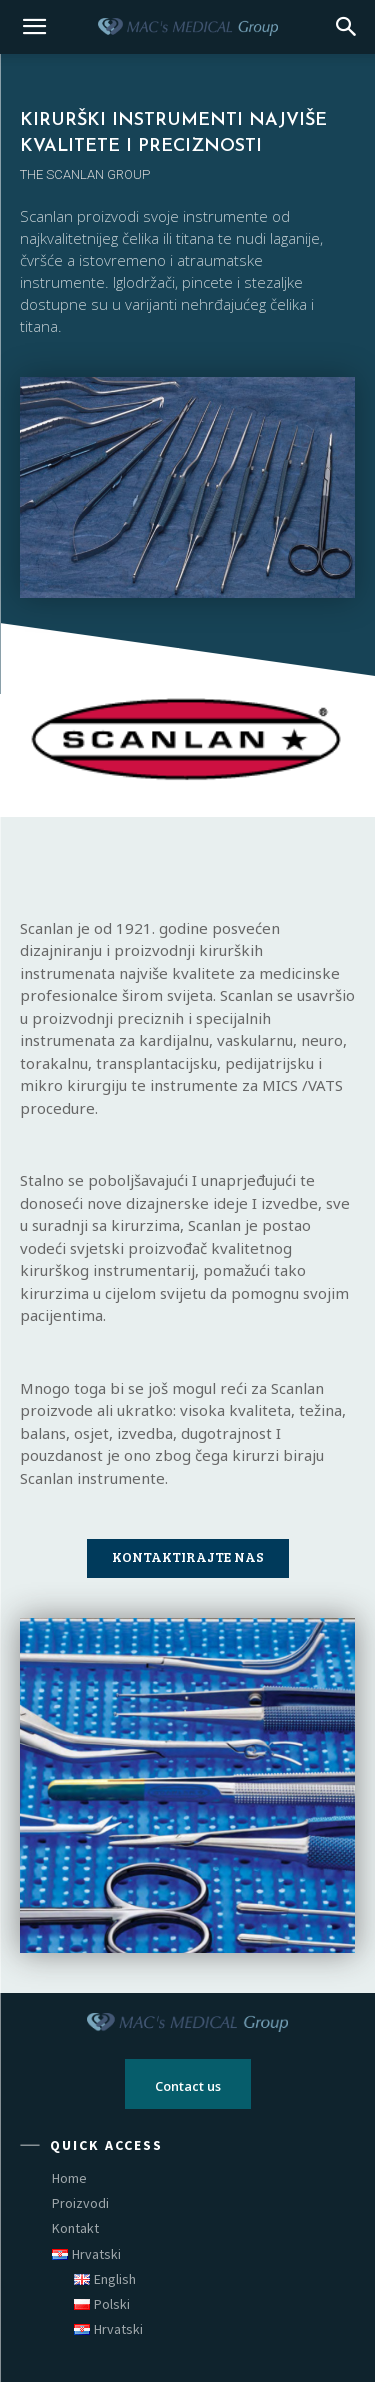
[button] (347, 27)
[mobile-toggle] (34, 27)
